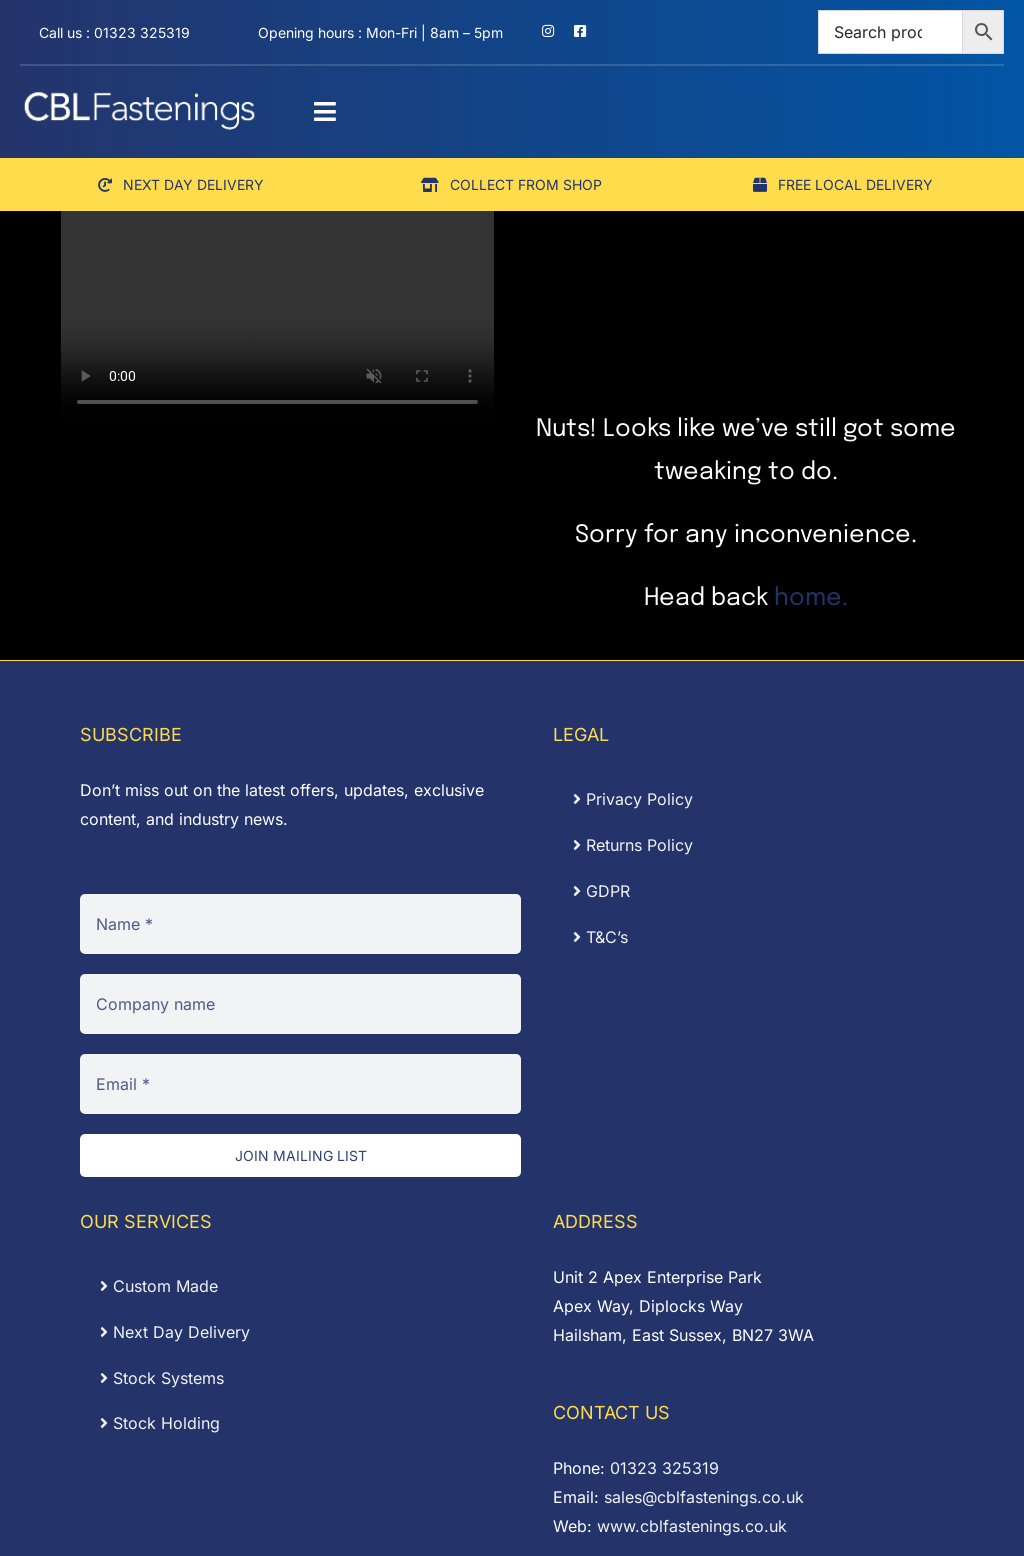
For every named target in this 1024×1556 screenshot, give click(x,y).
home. (811, 598)
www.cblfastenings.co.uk (692, 1526)
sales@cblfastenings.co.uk (704, 1497)
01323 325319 (664, 1468)
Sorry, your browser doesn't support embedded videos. (277, 316)
